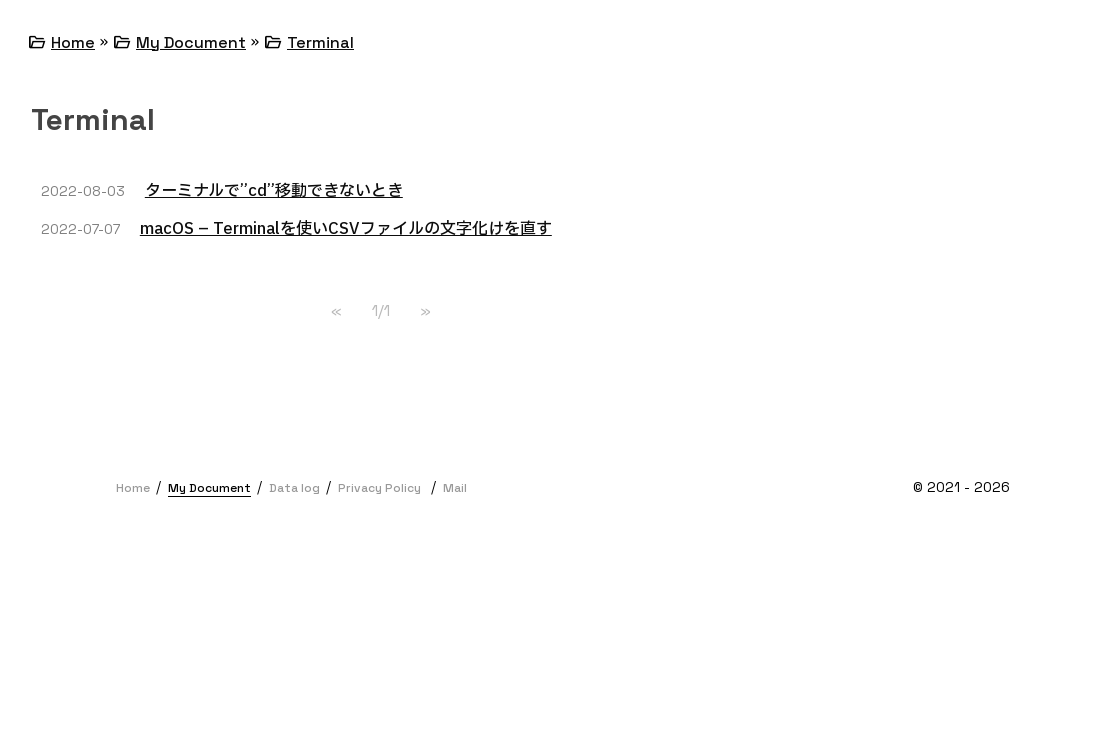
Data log (294, 488)
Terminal (320, 42)
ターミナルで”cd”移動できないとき (274, 191)
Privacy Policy (379, 488)
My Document (191, 42)
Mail (455, 488)
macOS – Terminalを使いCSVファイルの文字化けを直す (346, 229)
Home (73, 42)
